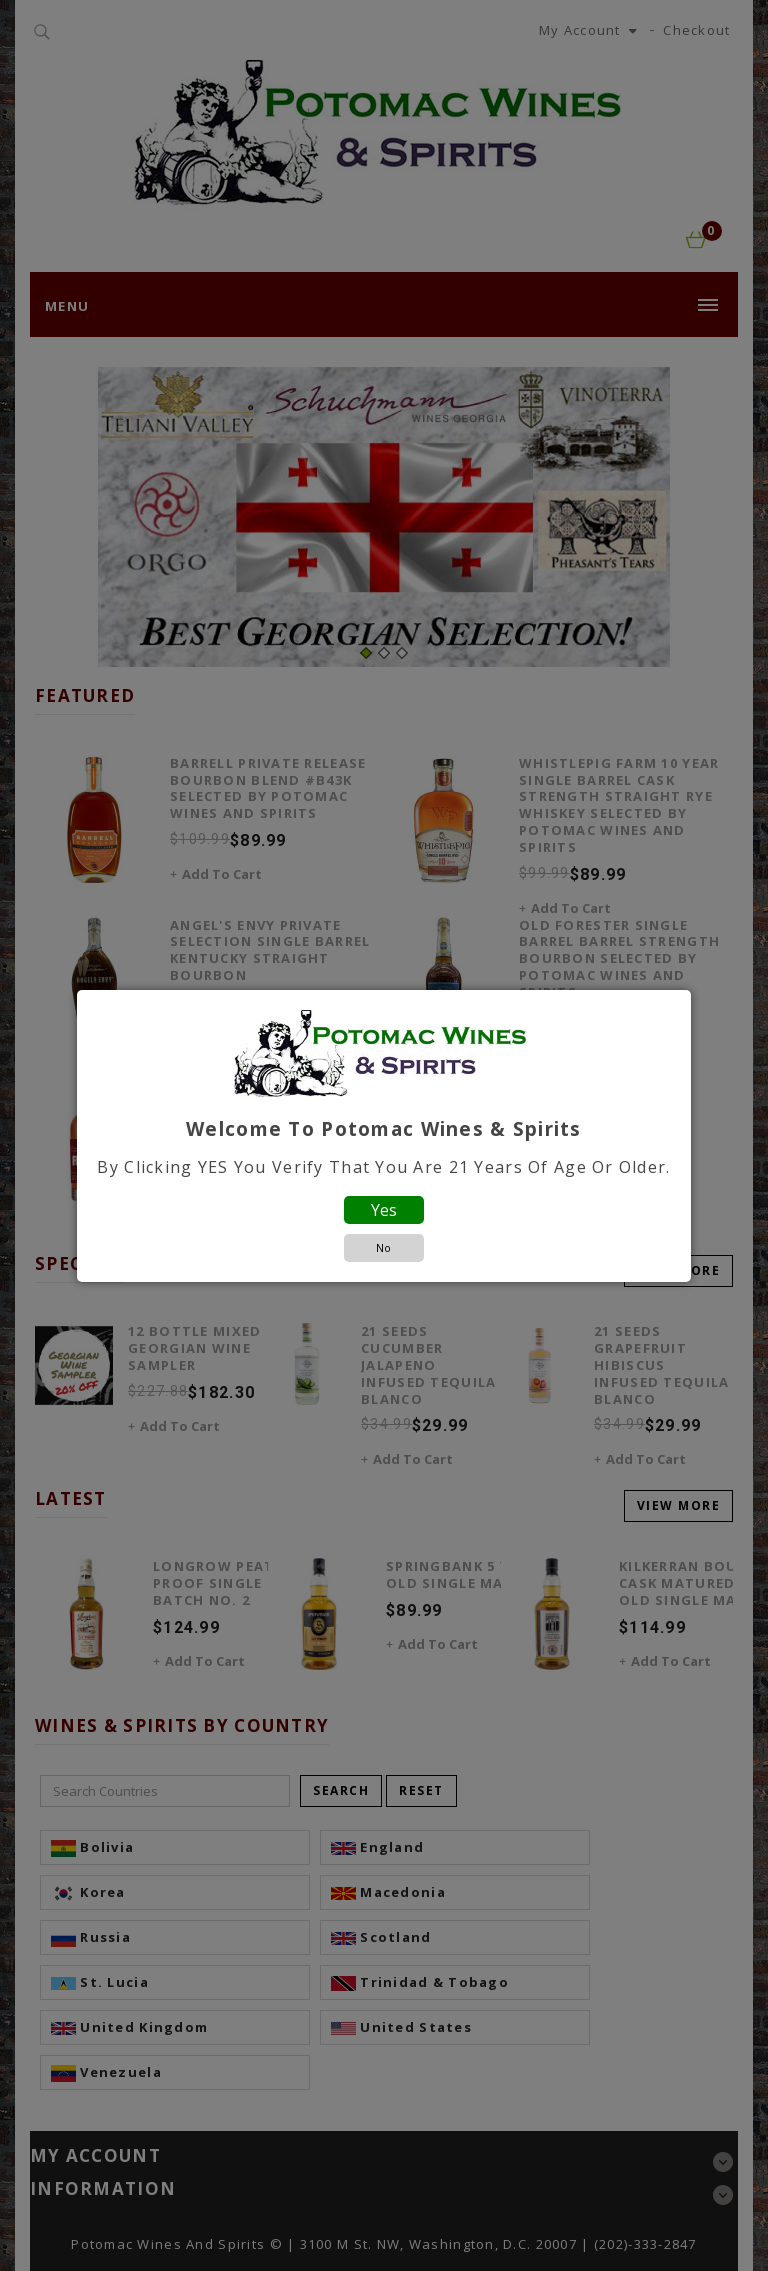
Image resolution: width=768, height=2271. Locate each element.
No (383, 1247)
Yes (384, 1210)
